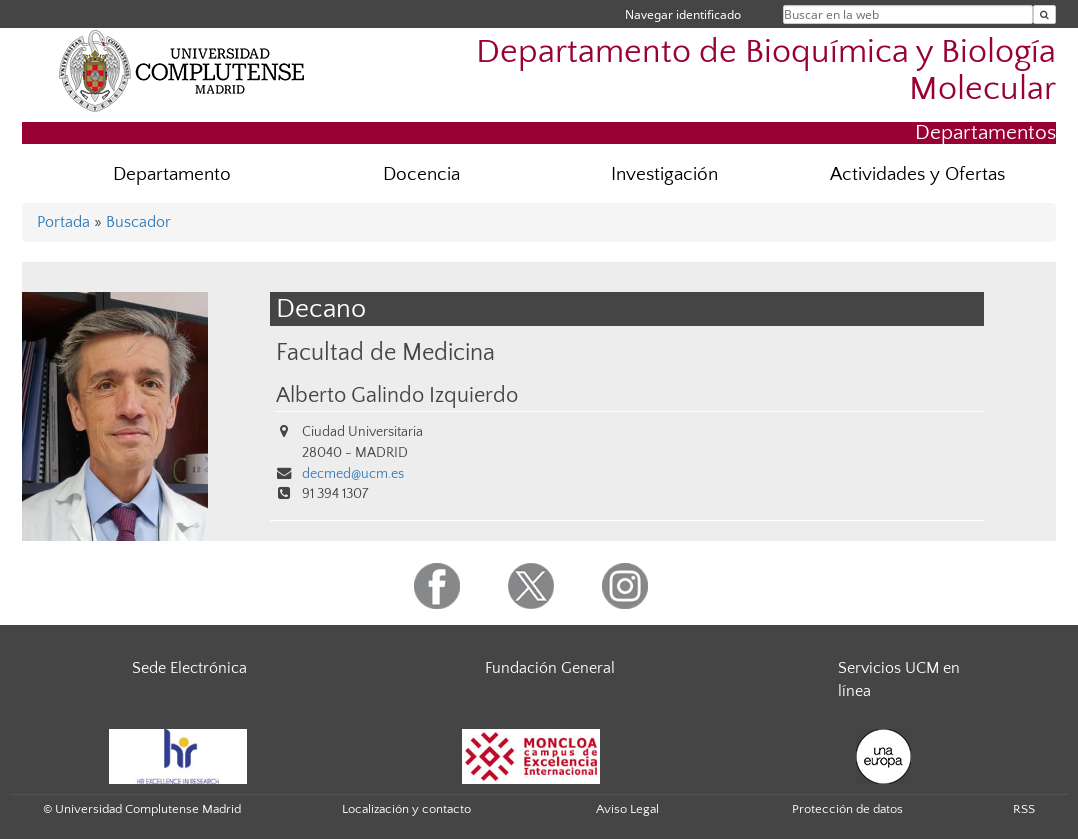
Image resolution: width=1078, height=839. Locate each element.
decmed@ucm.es (353, 474)
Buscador (138, 222)
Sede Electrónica (189, 668)
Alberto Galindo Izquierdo (397, 396)
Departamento (172, 174)
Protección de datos (847, 809)
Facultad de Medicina (385, 352)
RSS (1024, 809)
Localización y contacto (406, 809)
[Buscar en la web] (1044, 14)
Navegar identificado (683, 14)
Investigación (664, 174)
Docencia (421, 174)
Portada (63, 222)
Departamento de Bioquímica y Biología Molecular (766, 71)
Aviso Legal (627, 809)
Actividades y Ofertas (917, 174)
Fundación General (550, 668)
